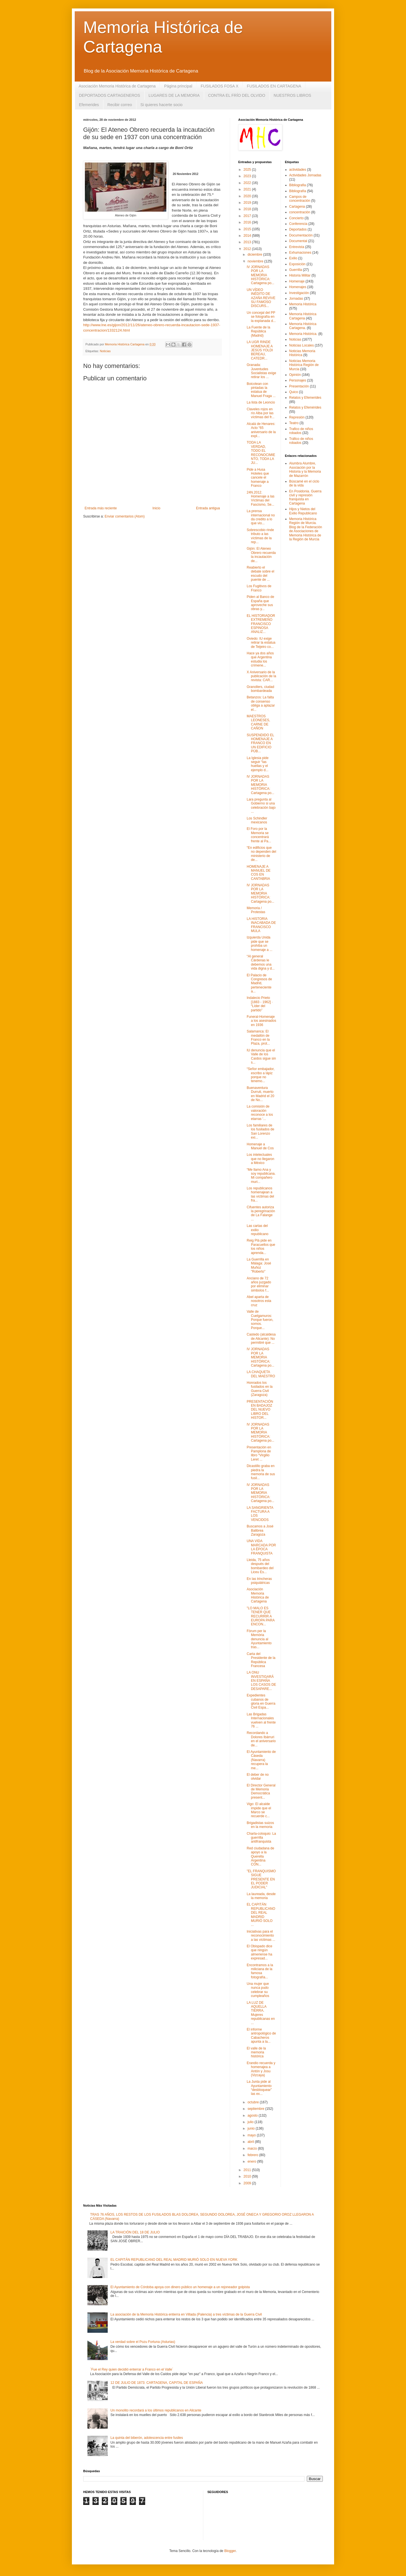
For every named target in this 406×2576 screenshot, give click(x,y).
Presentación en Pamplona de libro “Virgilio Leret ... (259, 1453)
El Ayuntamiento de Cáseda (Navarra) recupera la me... (261, 1760)
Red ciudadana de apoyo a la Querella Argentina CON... (260, 1856)
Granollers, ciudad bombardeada (260, 689)
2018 (248, 209)
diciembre (255, 254)
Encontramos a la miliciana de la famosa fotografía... (260, 1971)
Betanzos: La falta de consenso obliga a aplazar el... (261, 703)
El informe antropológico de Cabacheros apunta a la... (261, 2035)
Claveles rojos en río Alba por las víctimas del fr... (260, 413)
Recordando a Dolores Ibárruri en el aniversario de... (261, 1739)
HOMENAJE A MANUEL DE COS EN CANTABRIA (259, 873)
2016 (248, 222)
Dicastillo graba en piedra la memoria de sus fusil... (261, 1472)
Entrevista (296, 247)
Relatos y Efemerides (305, 398)
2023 (248, 176)
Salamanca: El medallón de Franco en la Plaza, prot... (258, 1037)
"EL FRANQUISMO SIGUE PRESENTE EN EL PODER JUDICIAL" (261, 1879)
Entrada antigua (208, 508)
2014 (248, 236)
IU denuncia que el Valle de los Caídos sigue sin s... (261, 1056)
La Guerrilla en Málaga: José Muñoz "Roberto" (259, 1265)
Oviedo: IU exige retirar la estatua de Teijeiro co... (261, 643)
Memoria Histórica (303, 304)
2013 (248, 242)
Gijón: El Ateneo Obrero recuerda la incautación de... (261, 555)
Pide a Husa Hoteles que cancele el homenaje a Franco (258, 478)
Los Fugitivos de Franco (259, 588)
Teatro (294, 423)
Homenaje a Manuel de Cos (260, 1146)
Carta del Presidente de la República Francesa (261, 1660)
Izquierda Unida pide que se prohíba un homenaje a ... (259, 943)
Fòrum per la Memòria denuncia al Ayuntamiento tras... (259, 1639)
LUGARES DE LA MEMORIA (174, 95)
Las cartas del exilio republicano (257, 1230)
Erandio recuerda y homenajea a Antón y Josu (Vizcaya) (261, 2069)
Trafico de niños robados (301, 431)
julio (251, 2122)
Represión (297, 417)
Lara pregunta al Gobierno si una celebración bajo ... (261, 805)
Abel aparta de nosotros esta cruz (259, 1301)
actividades (297, 170)
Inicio (156, 508)
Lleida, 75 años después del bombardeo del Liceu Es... (260, 1566)
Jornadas (296, 299)
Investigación (299, 293)
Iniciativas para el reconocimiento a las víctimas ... (261, 1936)
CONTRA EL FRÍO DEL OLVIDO (236, 95)
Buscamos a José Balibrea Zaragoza (260, 1530)
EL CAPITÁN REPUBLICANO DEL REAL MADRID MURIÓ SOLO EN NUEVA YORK (174, 2260)
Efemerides (89, 104)
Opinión (295, 375)
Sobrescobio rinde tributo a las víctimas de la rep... (260, 536)
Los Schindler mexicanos (257, 820)
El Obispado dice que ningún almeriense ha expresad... (259, 1952)
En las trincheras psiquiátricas (259, 1581)
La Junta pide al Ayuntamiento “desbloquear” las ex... (259, 2088)
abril (251, 2142)
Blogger (230, 2551)
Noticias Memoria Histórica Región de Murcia (304, 365)
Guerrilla (295, 270)
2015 (248, 229)
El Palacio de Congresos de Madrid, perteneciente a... (259, 983)
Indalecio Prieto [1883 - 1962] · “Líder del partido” (260, 1004)
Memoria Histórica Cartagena (303, 316)
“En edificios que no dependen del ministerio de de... (261, 854)
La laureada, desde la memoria (261, 1896)
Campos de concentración (299, 199)
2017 (248, 216)
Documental (298, 241)
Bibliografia (297, 185)
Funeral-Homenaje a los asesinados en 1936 (261, 1021)
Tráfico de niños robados (301, 441)
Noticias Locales (301, 345)
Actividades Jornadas (305, 175)
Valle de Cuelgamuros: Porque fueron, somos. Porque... (260, 1320)
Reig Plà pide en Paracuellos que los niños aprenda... (261, 1246)
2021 (248, 189)
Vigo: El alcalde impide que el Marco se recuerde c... (259, 1810)
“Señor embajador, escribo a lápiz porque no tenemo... (261, 1075)
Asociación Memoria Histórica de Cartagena (117, 86)
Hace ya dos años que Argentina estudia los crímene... (260, 659)
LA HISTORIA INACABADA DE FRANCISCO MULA (261, 925)
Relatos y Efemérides (305, 407)
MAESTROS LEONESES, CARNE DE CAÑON (258, 722)
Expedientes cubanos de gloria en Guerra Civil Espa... (261, 1701)
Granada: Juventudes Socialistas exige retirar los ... (261, 371)
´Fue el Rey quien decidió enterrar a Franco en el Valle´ (131, 2369)
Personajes (297, 380)
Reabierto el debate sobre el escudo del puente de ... (260, 573)
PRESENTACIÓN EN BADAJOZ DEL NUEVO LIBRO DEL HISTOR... (260, 1410)
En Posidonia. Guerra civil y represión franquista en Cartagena (305, 497)
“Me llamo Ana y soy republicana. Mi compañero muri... (261, 1176)
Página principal (178, 86)
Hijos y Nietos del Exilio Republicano (303, 511)
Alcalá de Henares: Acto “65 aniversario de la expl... (261, 430)
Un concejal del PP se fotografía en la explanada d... (261, 317)
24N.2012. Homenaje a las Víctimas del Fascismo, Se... (260, 498)
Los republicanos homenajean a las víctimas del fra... (260, 1194)
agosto (253, 2115)
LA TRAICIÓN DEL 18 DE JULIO (135, 2232)
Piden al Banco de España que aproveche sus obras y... (260, 603)
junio (252, 2128)
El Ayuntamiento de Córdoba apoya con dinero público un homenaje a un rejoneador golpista (180, 2287)
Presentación (299, 386)
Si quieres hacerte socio (161, 104)
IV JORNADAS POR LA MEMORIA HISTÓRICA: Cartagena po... (260, 275)
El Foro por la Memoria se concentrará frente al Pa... (259, 835)
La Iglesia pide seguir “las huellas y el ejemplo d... (257, 764)
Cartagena (297, 207)
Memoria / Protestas (256, 910)
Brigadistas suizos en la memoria (260, 1825)
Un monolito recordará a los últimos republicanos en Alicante (156, 2410)
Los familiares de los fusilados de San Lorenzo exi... (260, 1131)
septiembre (256, 2109)
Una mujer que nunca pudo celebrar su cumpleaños (258, 1990)
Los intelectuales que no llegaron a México (260, 1159)
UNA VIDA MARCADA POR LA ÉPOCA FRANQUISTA (261, 1547)
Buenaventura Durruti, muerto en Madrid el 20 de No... (260, 1094)
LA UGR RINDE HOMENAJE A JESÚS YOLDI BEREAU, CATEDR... (260, 350)
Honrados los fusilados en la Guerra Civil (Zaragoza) (260, 1389)
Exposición (297, 264)
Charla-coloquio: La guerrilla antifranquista (261, 1838)
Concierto (296, 218)
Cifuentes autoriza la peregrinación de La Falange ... (261, 1213)
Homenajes (297, 287)
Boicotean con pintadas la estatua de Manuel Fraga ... (261, 390)
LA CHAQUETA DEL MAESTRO (261, 1374)
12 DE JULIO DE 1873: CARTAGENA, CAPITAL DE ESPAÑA (157, 2383)
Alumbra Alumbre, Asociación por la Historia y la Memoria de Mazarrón (305, 469)
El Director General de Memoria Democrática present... (261, 1791)
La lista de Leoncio (261, 402)
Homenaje (297, 281)
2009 (248, 2183)
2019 (248, 203)
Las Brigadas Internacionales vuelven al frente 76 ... (261, 1720)
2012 (248, 249)
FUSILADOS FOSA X (220, 86)
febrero (253, 2155)
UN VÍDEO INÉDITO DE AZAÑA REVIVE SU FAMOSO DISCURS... (261, 298)
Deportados (298, 229)
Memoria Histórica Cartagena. (303, 326)
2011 (248, 2170)
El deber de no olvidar (258, 1777)
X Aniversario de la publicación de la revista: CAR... (261, 676)
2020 (248, 196)
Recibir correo (119, 104)
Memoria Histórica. (303, 334)
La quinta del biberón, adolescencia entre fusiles (147, 2438)
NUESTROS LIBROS (292, 95)
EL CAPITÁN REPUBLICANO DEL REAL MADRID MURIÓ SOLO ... (261, 1914)
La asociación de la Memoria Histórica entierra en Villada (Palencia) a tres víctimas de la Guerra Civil (186, 2314)
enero (252, 2161)
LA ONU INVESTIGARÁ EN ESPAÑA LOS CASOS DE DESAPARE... (261, 1680)
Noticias (105, 351)
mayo (252, 2135)
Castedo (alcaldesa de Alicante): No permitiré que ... (261, 1338)
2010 (248, 2176)
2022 (248, 183)
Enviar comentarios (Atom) (125, 516)
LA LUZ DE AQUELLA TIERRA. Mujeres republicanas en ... (261, 2013)
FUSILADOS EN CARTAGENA (274, 86)
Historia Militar (300, 275)
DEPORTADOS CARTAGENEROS (109, 95)
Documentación (301, 235)
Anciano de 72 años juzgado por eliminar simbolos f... (259, 1284)
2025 (248, 170)
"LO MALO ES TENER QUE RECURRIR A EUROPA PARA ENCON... (261, 1616)
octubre (254, 2102)
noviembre (256, 261)
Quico (293, 392)
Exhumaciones (300, 253)
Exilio (293, 258)
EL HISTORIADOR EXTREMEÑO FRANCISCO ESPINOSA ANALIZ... (261, 624)
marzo (253, 2148)
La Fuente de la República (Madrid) (258, 331)
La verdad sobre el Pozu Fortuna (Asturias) (143, 2342)
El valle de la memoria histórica (256, 2052)
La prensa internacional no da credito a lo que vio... (261, 517)
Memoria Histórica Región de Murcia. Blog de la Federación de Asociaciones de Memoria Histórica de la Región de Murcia (305, 529)
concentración (299, 212)
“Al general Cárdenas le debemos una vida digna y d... (261, 962)
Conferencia (298, 224)
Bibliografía (297, 191)
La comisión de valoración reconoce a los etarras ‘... (260, 1112)
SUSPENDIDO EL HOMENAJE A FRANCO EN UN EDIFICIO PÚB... (260, 743)
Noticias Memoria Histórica (302, 353)
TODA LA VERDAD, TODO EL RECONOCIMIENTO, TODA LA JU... (261, 452)
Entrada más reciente (101, 508)
